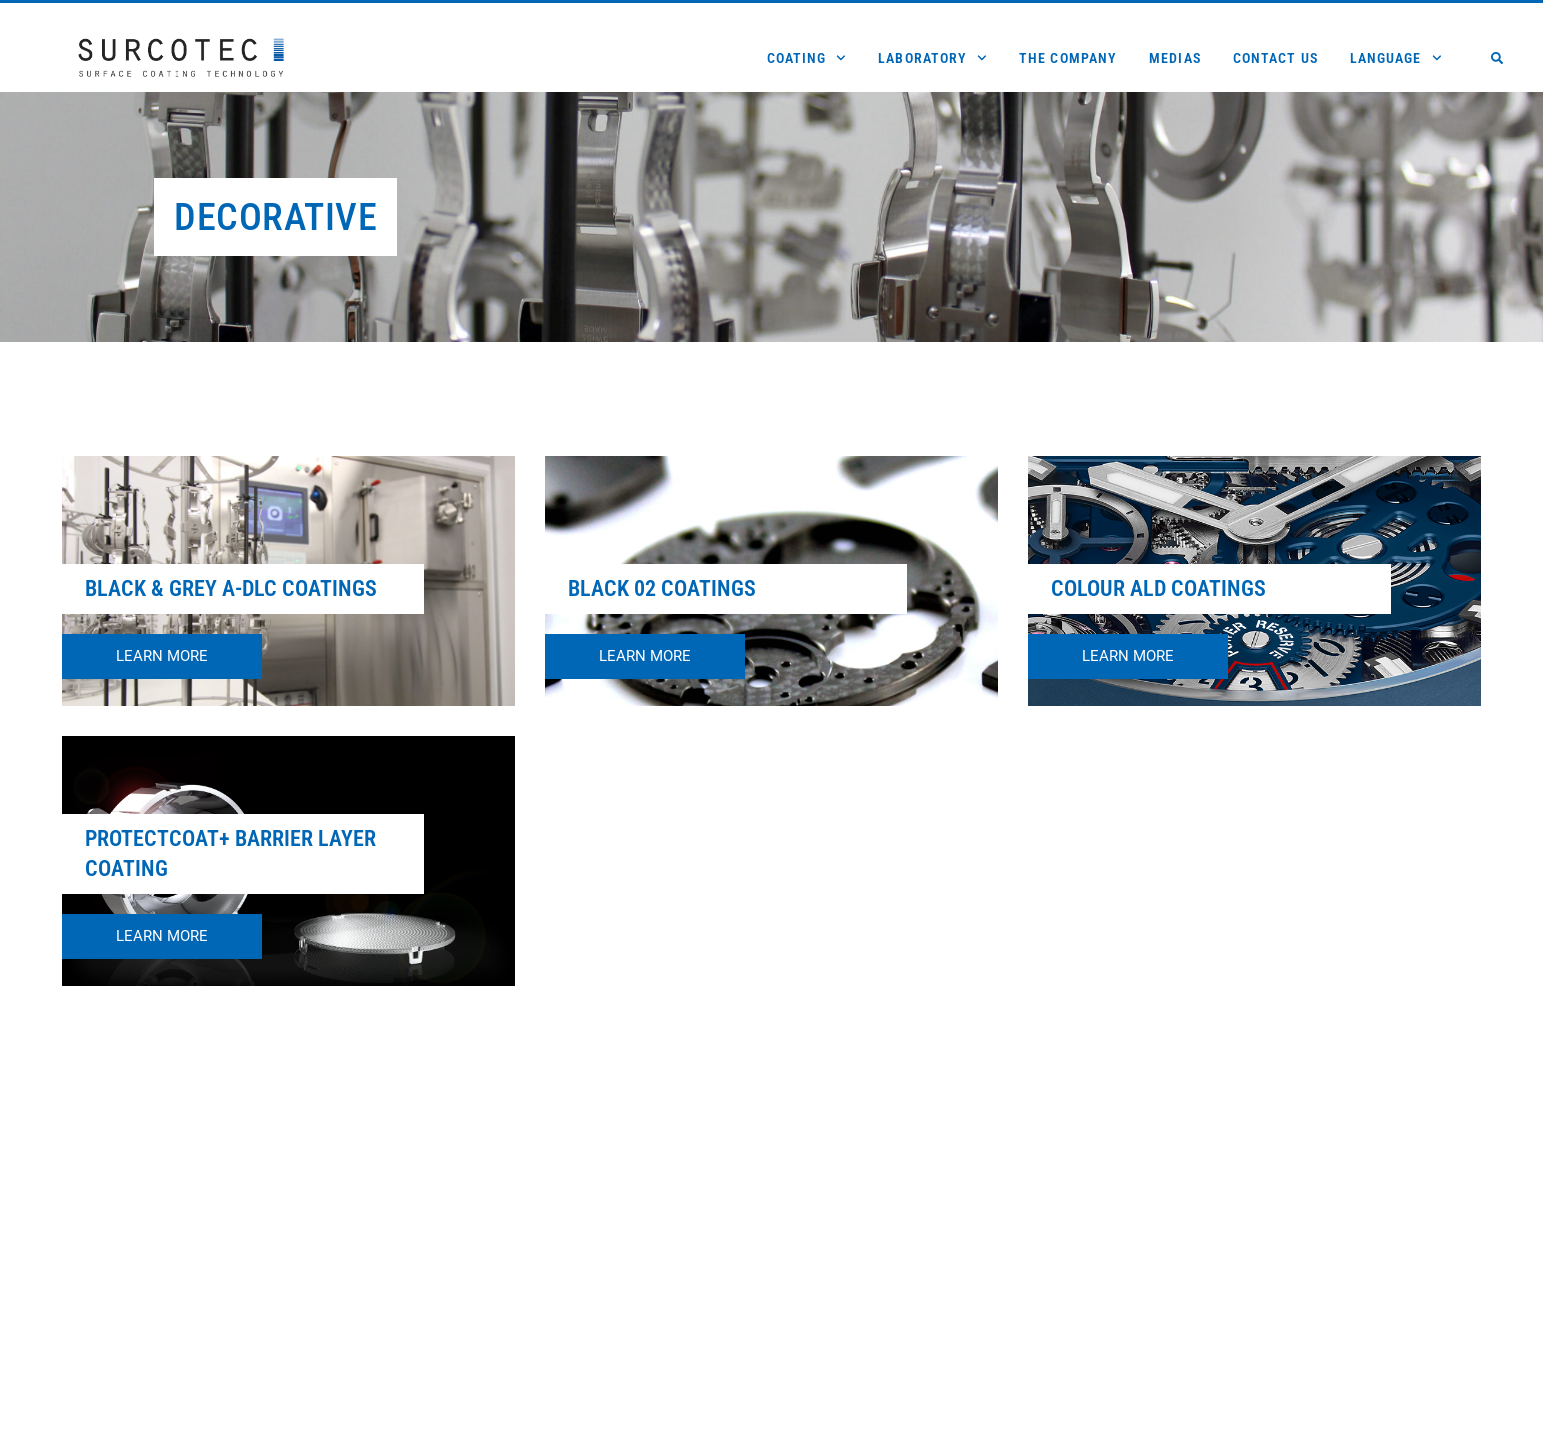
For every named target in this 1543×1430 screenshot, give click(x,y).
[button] (1497, 58)
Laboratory (932, 58)
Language (1396, 58)
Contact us (1275, 58)
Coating (807, 58)
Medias (1175, 58)
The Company (1068, 58)
